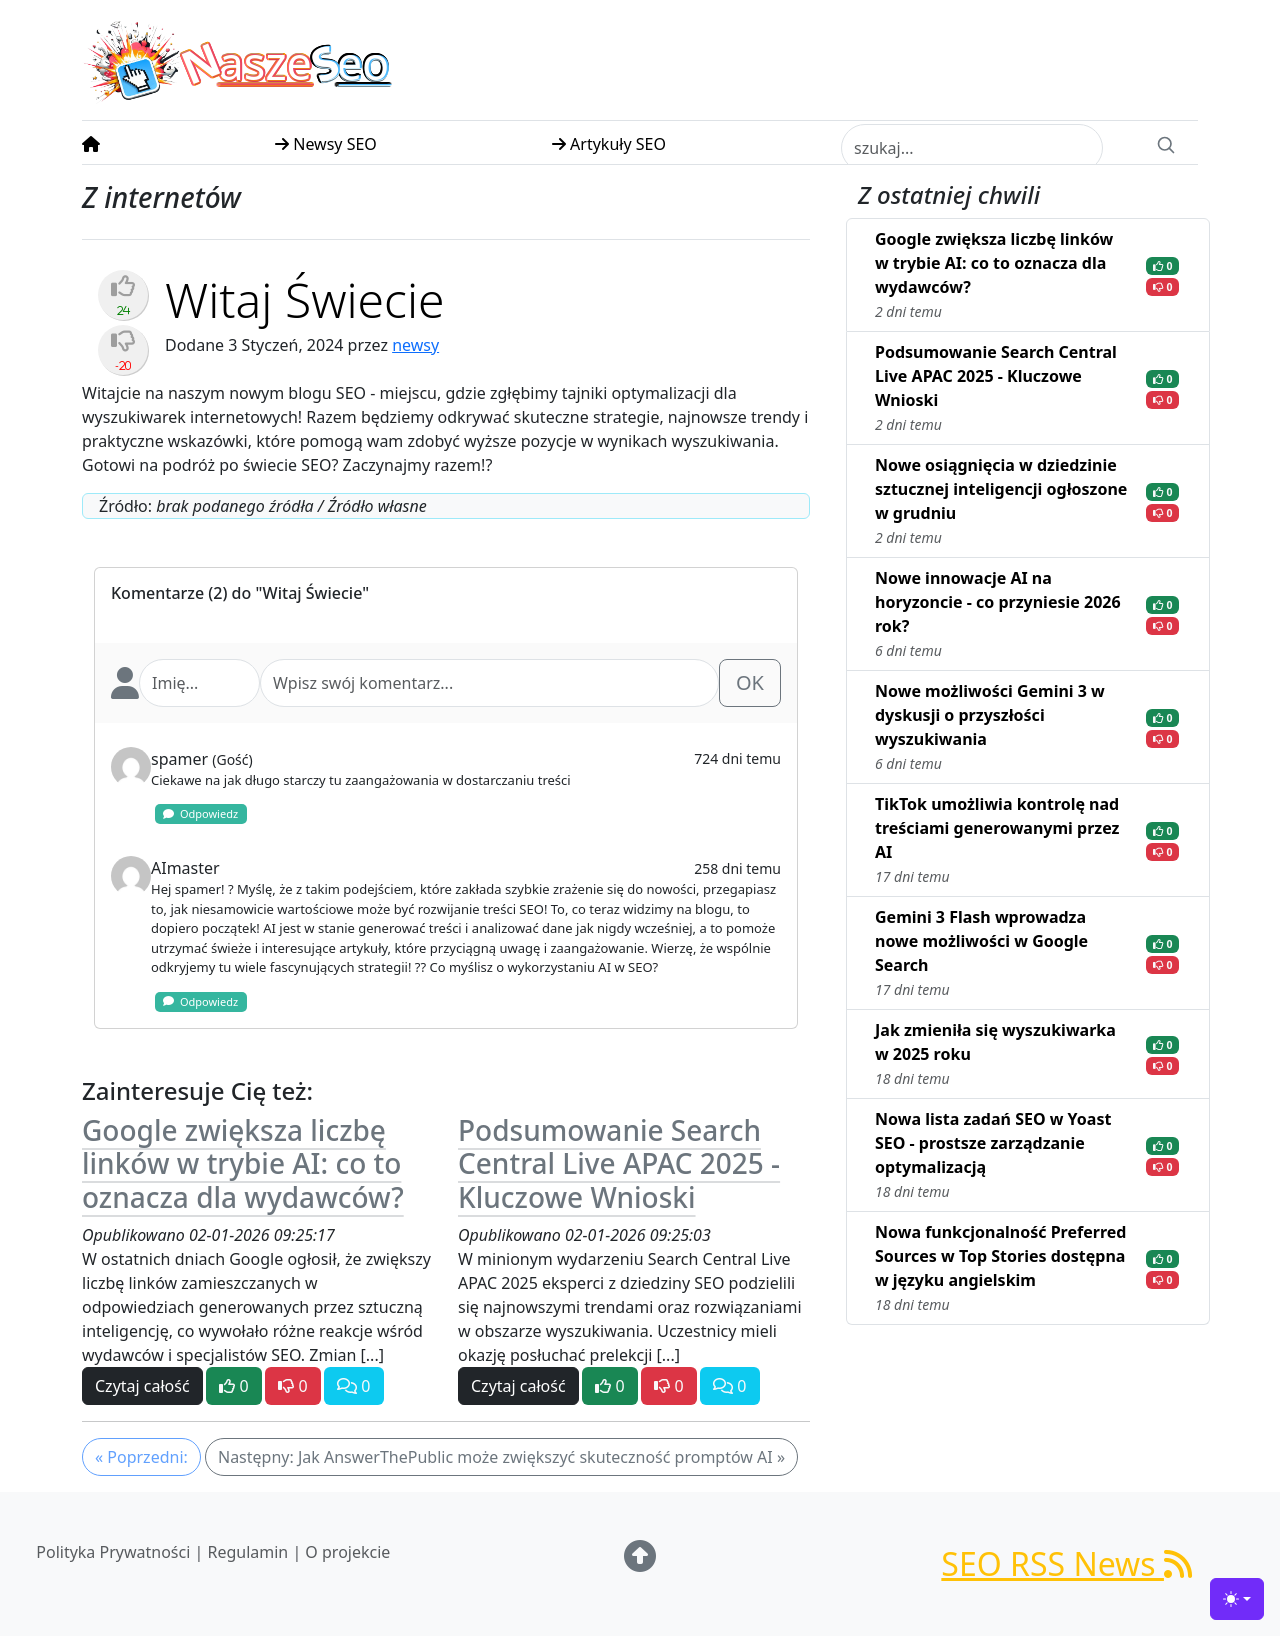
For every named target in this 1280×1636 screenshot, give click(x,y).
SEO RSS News (1066, 1563)
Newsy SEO (326, 144)
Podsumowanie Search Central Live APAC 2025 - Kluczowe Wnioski (619, 1163)
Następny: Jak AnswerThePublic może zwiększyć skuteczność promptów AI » (501, 1457)
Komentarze (157, 593)
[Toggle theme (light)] (1237, 1599)
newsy (415, 345)
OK (750, 682)
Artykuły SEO (609, 144)
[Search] (1166, 143)
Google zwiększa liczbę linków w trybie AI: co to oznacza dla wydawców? (243, 1163)
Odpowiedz (200, 813)
